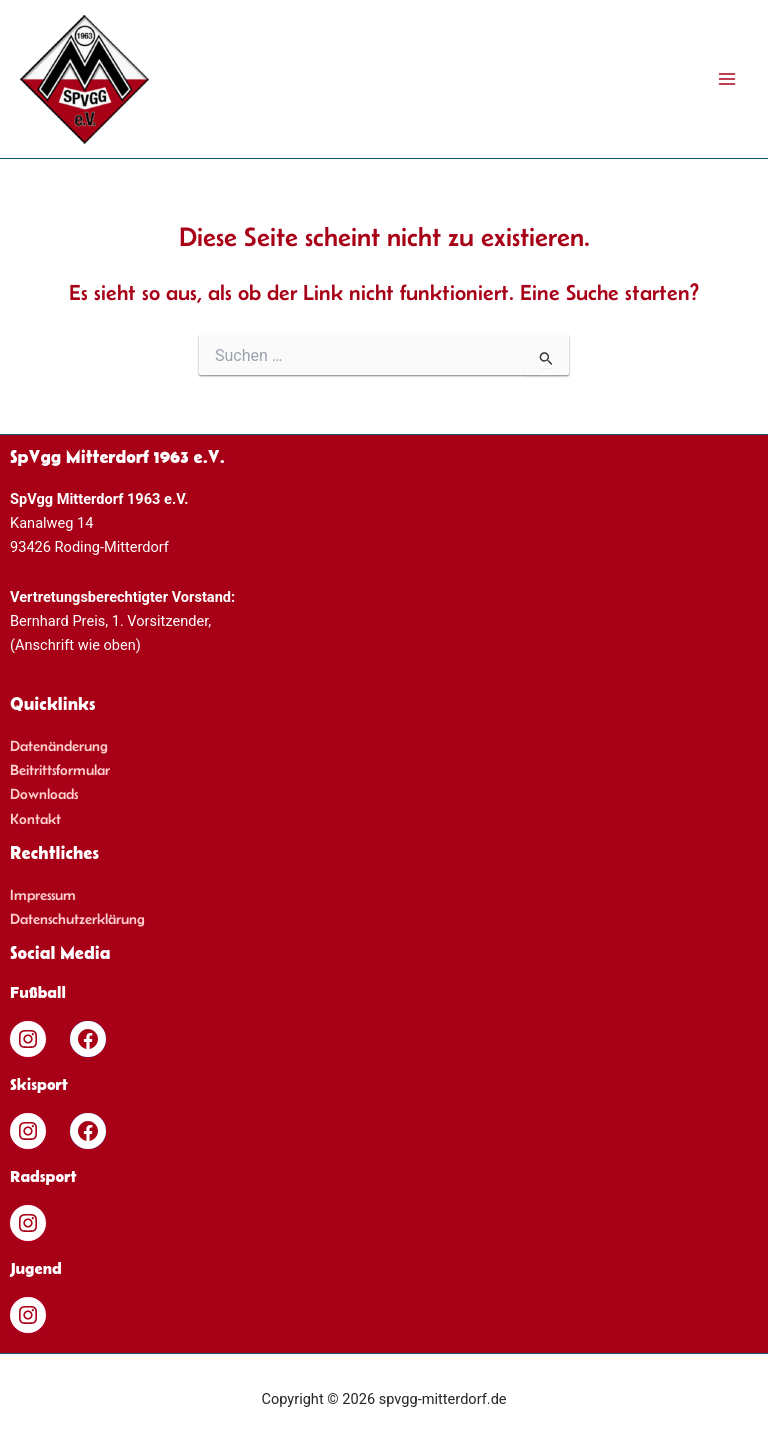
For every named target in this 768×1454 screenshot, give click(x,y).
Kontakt (35, 819)
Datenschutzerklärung (77, 919)
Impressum (43, 895)
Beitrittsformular (60, 770)
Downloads (44, 794)
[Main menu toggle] (727, 79)
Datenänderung (59, 746)
